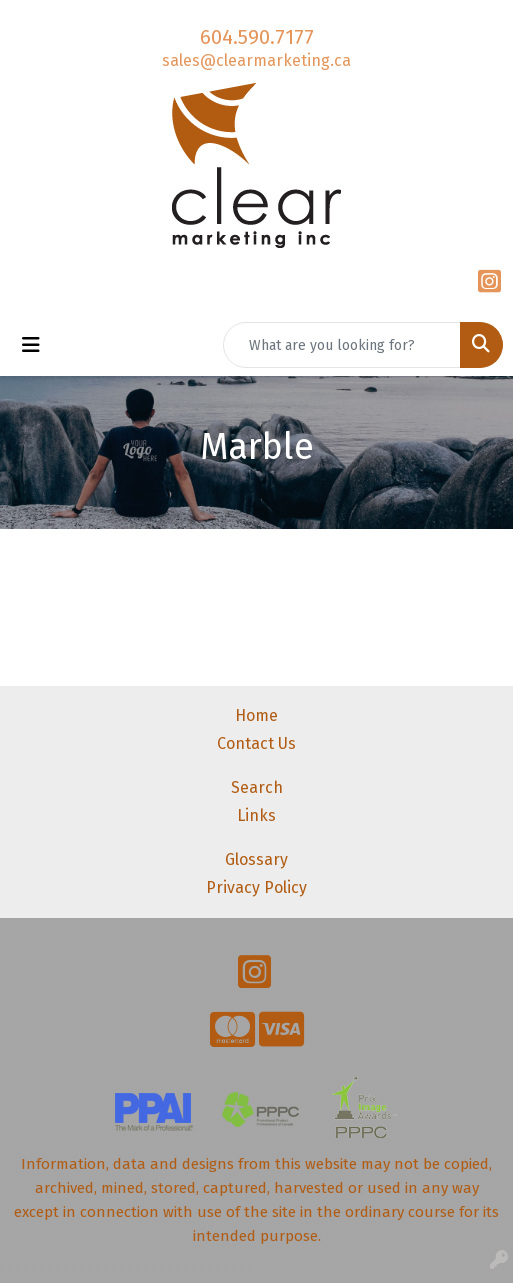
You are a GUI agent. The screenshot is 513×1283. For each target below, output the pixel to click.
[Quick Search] (342, 345)
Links (256, 815)
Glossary (256, 859)
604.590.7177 (257, 37)
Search (257, 787)
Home (256, 715)
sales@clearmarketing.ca (256, 60)
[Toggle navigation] (31, 345)
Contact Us (256, 743)
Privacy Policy (256, 887)
